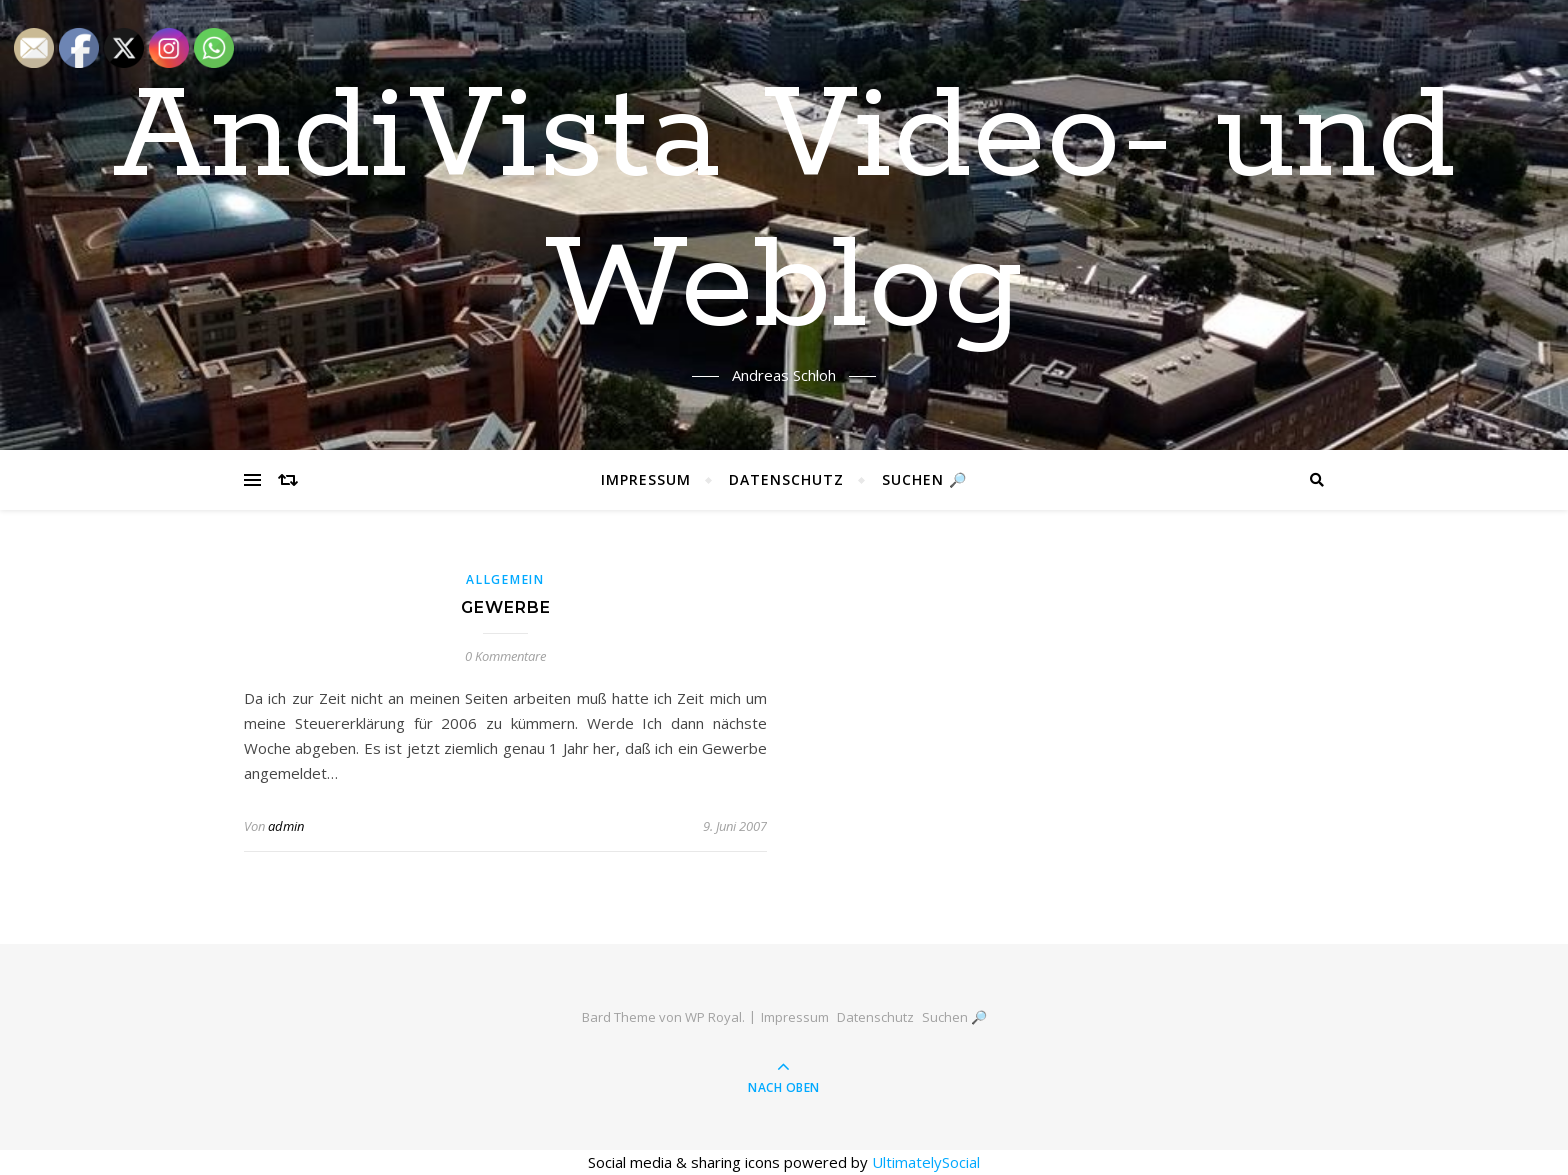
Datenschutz (786, 479)
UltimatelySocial (926, 1162)
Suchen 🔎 (924, 479)
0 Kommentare (505, 656)
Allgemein (505, 579)
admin (286, 826)
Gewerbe (506, 607)
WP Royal (713, 1017)
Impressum (646, 479)
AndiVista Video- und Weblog (784, 213)
